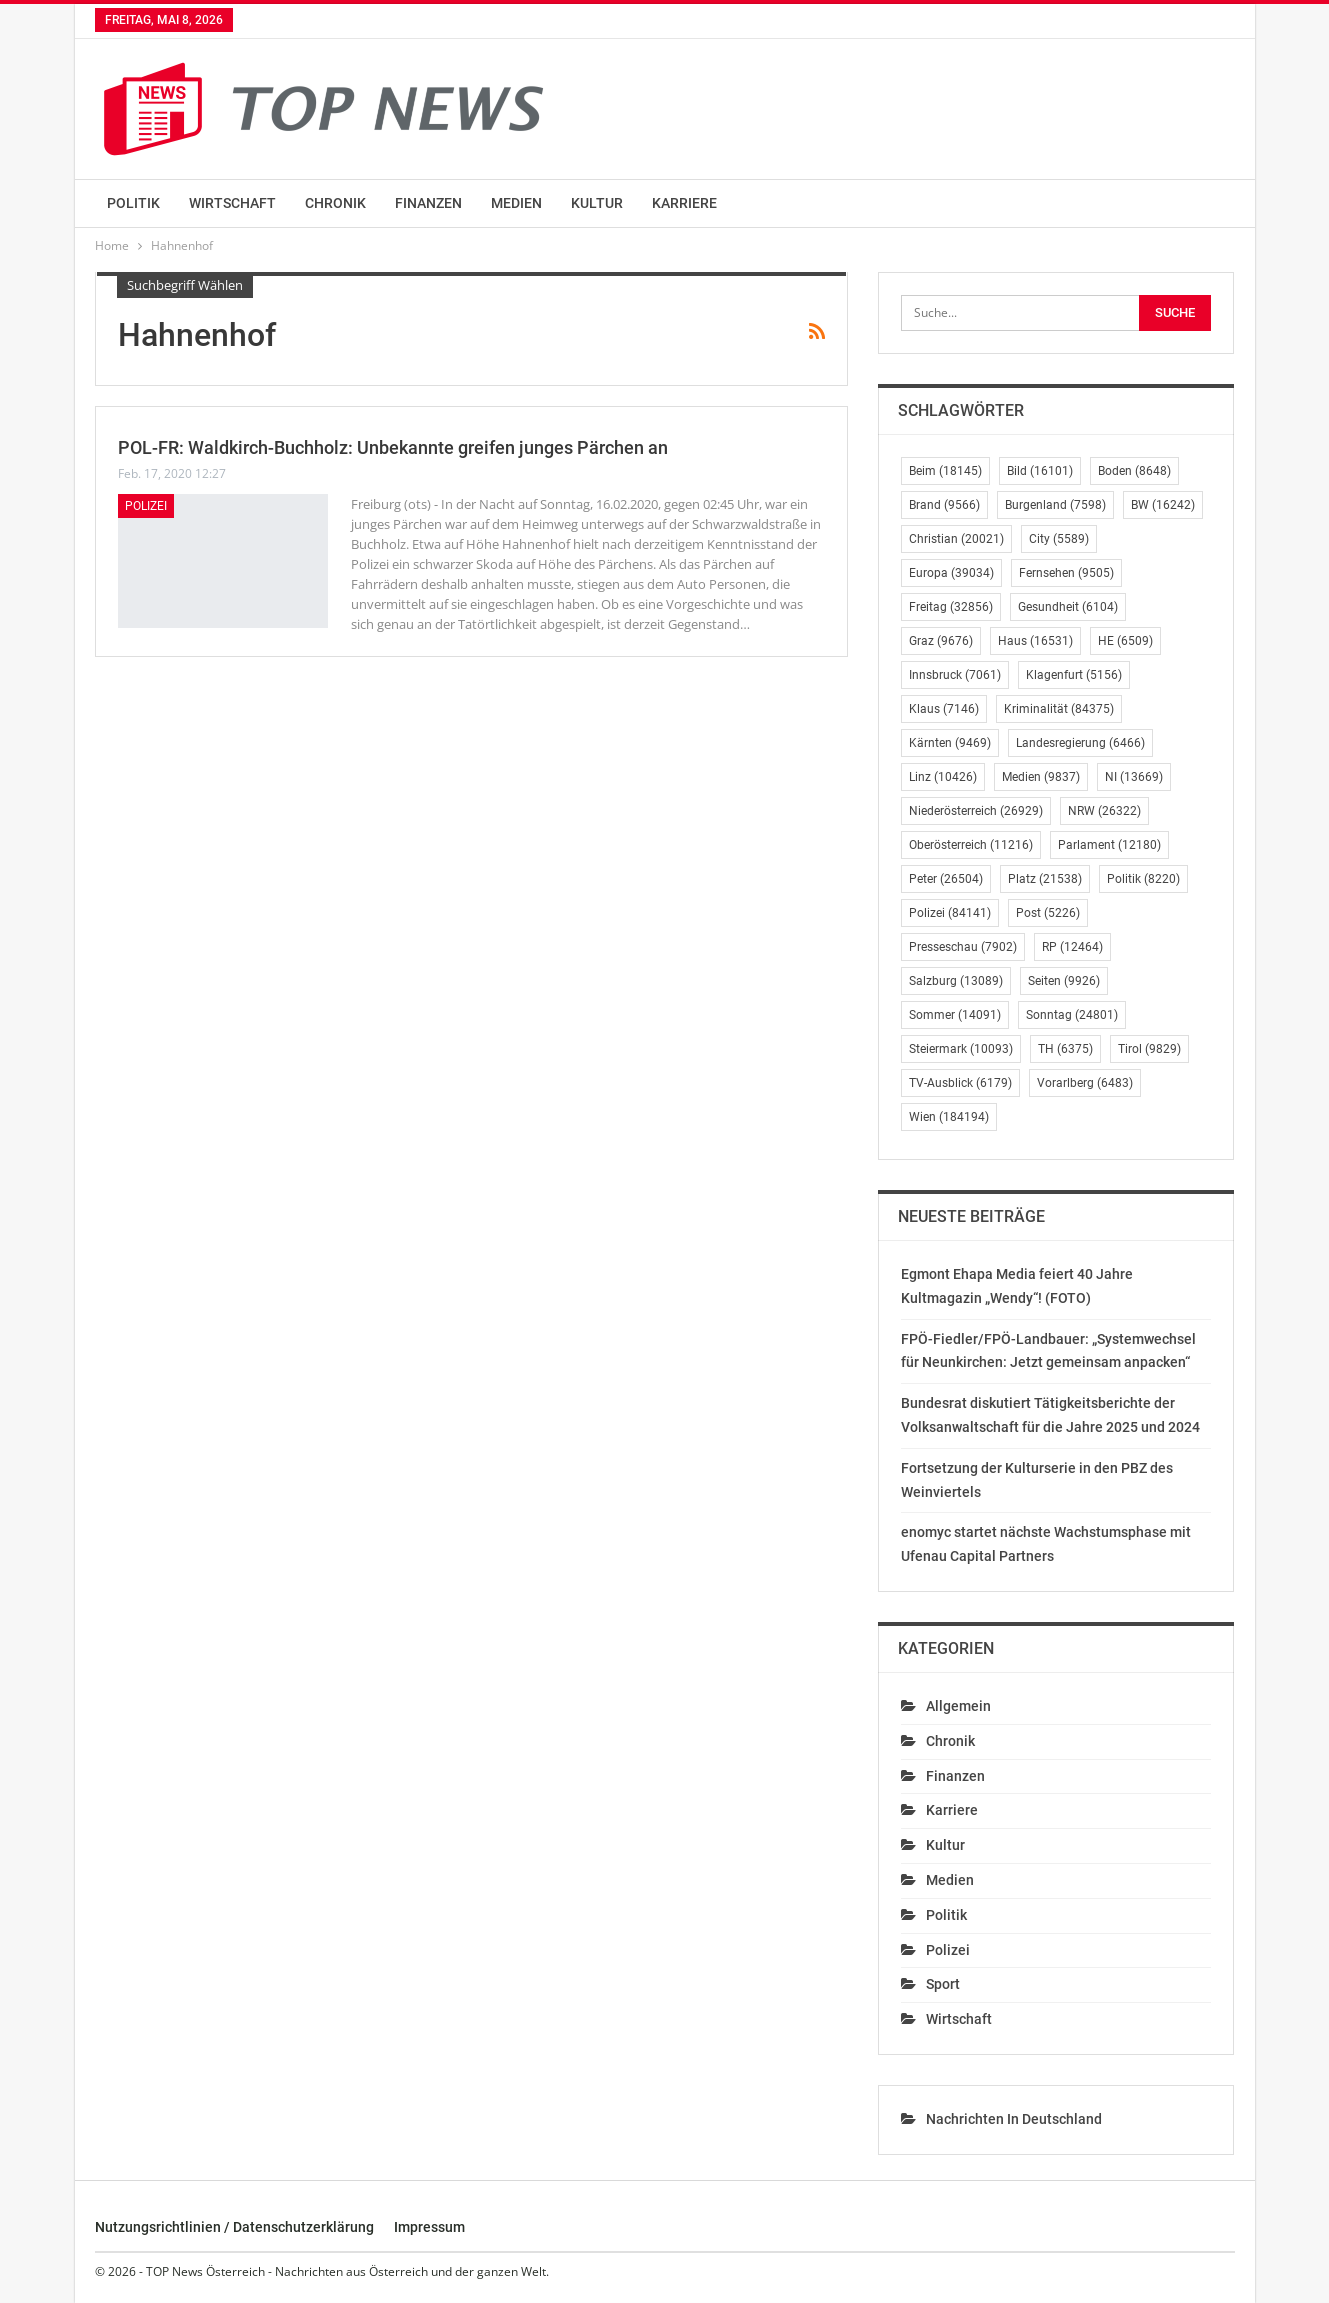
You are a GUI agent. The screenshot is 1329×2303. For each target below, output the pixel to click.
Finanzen (428, 203)
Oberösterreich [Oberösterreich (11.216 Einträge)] (971, 845)
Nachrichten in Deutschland (1014, 2119)
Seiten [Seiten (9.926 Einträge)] (1064, 981)
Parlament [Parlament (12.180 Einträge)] (1109, 845)
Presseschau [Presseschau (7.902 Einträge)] (963, 947)
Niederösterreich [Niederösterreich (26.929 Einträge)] (976, 811)
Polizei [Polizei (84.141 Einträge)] (950, 913)
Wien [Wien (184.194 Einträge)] (949, 1117)
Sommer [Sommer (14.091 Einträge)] (955, 1015)
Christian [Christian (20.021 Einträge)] (956, 539)
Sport (943, 1984)
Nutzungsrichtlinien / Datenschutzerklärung (234, 2227)
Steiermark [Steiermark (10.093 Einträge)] (961, 1049)
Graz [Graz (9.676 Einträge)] (941, 641)
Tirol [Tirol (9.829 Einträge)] (1149, 1049)
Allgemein (958, 1706)
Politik (133, 203)
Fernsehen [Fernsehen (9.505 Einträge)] (1066, 573)
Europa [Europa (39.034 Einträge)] (951, 573)
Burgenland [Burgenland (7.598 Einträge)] (1055, 505)
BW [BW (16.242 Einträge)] (1163, 505)
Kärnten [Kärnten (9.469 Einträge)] (950, 743)
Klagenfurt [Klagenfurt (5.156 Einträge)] (1074, 675)
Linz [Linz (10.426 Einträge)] (943, 777)
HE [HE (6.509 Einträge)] (1125, 641)
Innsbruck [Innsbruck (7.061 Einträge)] (955, 675)
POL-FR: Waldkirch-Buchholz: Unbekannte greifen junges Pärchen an (393, 447)
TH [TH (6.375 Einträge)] (1065, 1049)
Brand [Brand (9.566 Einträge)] (944, 505)
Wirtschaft (232, 203)
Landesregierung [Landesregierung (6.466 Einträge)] (1080, 743)
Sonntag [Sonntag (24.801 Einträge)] (1072, 1015)
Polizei (146, 506)
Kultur (597, 203)
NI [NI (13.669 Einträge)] (1134, 777)
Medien (516, 203)
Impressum (429, 2227)
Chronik (335, 203)
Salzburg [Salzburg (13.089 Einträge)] (956, 981)
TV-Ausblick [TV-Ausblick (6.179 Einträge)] (960, 1083)
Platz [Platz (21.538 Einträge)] (1045, 879)
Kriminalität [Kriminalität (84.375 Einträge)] (1059, 709)
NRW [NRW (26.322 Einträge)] (1104, 811)
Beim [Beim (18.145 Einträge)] (945, 471)
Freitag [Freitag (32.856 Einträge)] (951, 607)
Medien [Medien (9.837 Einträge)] (1041, 777)
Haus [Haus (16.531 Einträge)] (1035, 641)
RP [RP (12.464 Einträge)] (1072, 947)
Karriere (684, 203)
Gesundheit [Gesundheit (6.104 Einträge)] (1068, 607)
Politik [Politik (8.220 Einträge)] (1143, 879)
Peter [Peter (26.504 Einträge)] (946, 879)
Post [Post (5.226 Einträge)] (1048, 913)
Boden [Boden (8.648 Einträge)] (1134, 471)
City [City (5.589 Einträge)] (1059, 539)
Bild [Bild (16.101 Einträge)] (1040, 471)
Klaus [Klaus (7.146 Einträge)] (944, 709)
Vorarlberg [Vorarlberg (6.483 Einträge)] (1085, 1083)
